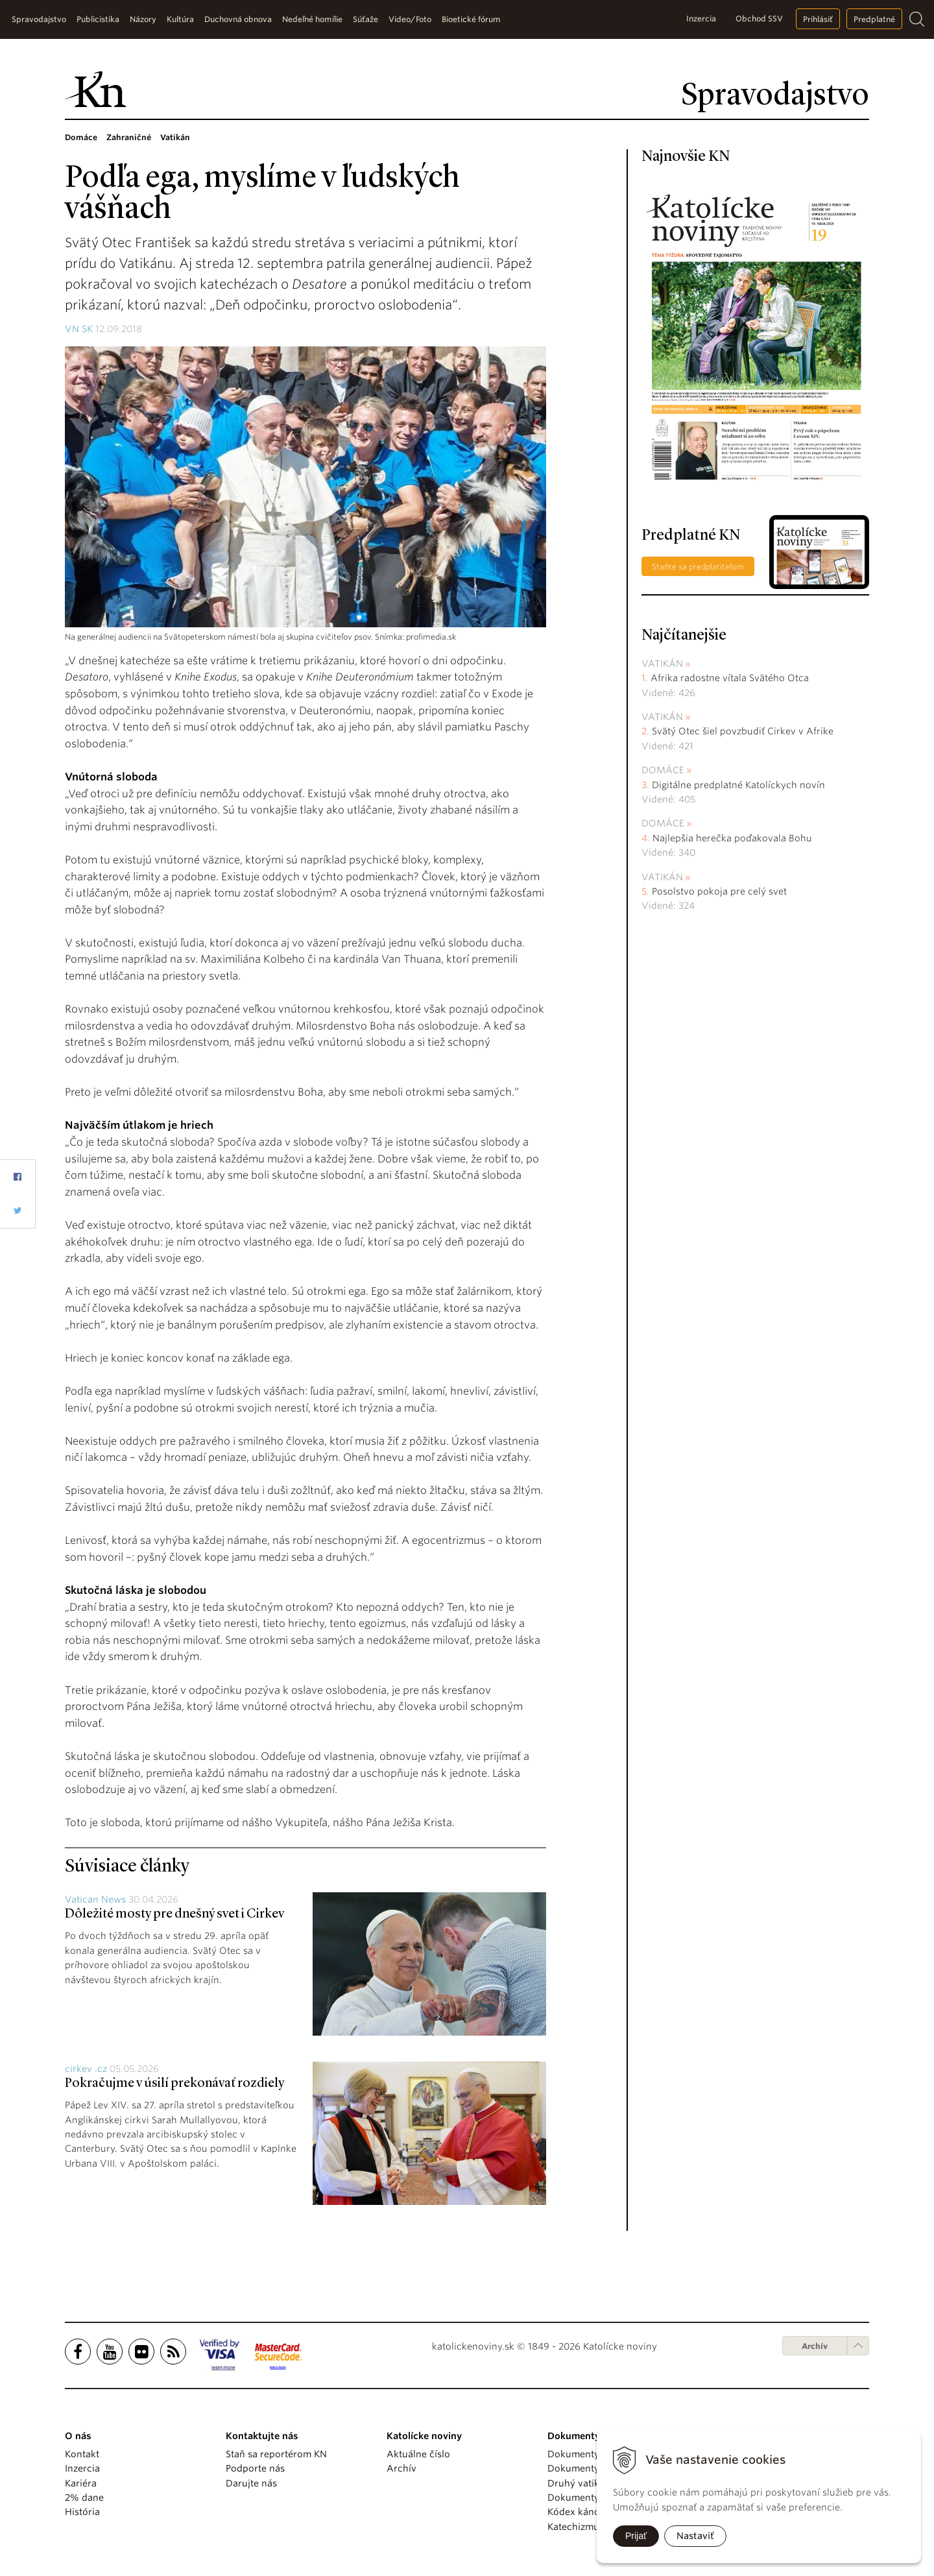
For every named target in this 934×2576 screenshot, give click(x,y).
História (82, 2512)
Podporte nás (255, 2468)
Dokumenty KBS (582, 2497)
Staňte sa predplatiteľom (698, 567)
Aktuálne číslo (418, 2454)
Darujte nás (251, 2483)
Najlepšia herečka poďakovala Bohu (732, 838)
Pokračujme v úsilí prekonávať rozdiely (174, 2083)
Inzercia (701, 18)
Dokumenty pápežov (593, 2454)
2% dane (84, 2497)
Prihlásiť (818, 19)
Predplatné (874, 19)
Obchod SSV (759, 18)
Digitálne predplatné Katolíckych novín (738, 785)
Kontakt (82, 2454)
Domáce (662, 770)
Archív (815, 2346)
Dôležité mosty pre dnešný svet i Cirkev (174, 1914)
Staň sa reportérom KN (276, 2454)
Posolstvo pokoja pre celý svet (719, 891)
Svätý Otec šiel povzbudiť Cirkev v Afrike (742, 731)
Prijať (636, 2536)
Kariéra (81, 2483)
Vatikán (662, 663)
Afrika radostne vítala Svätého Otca (730, 678)
